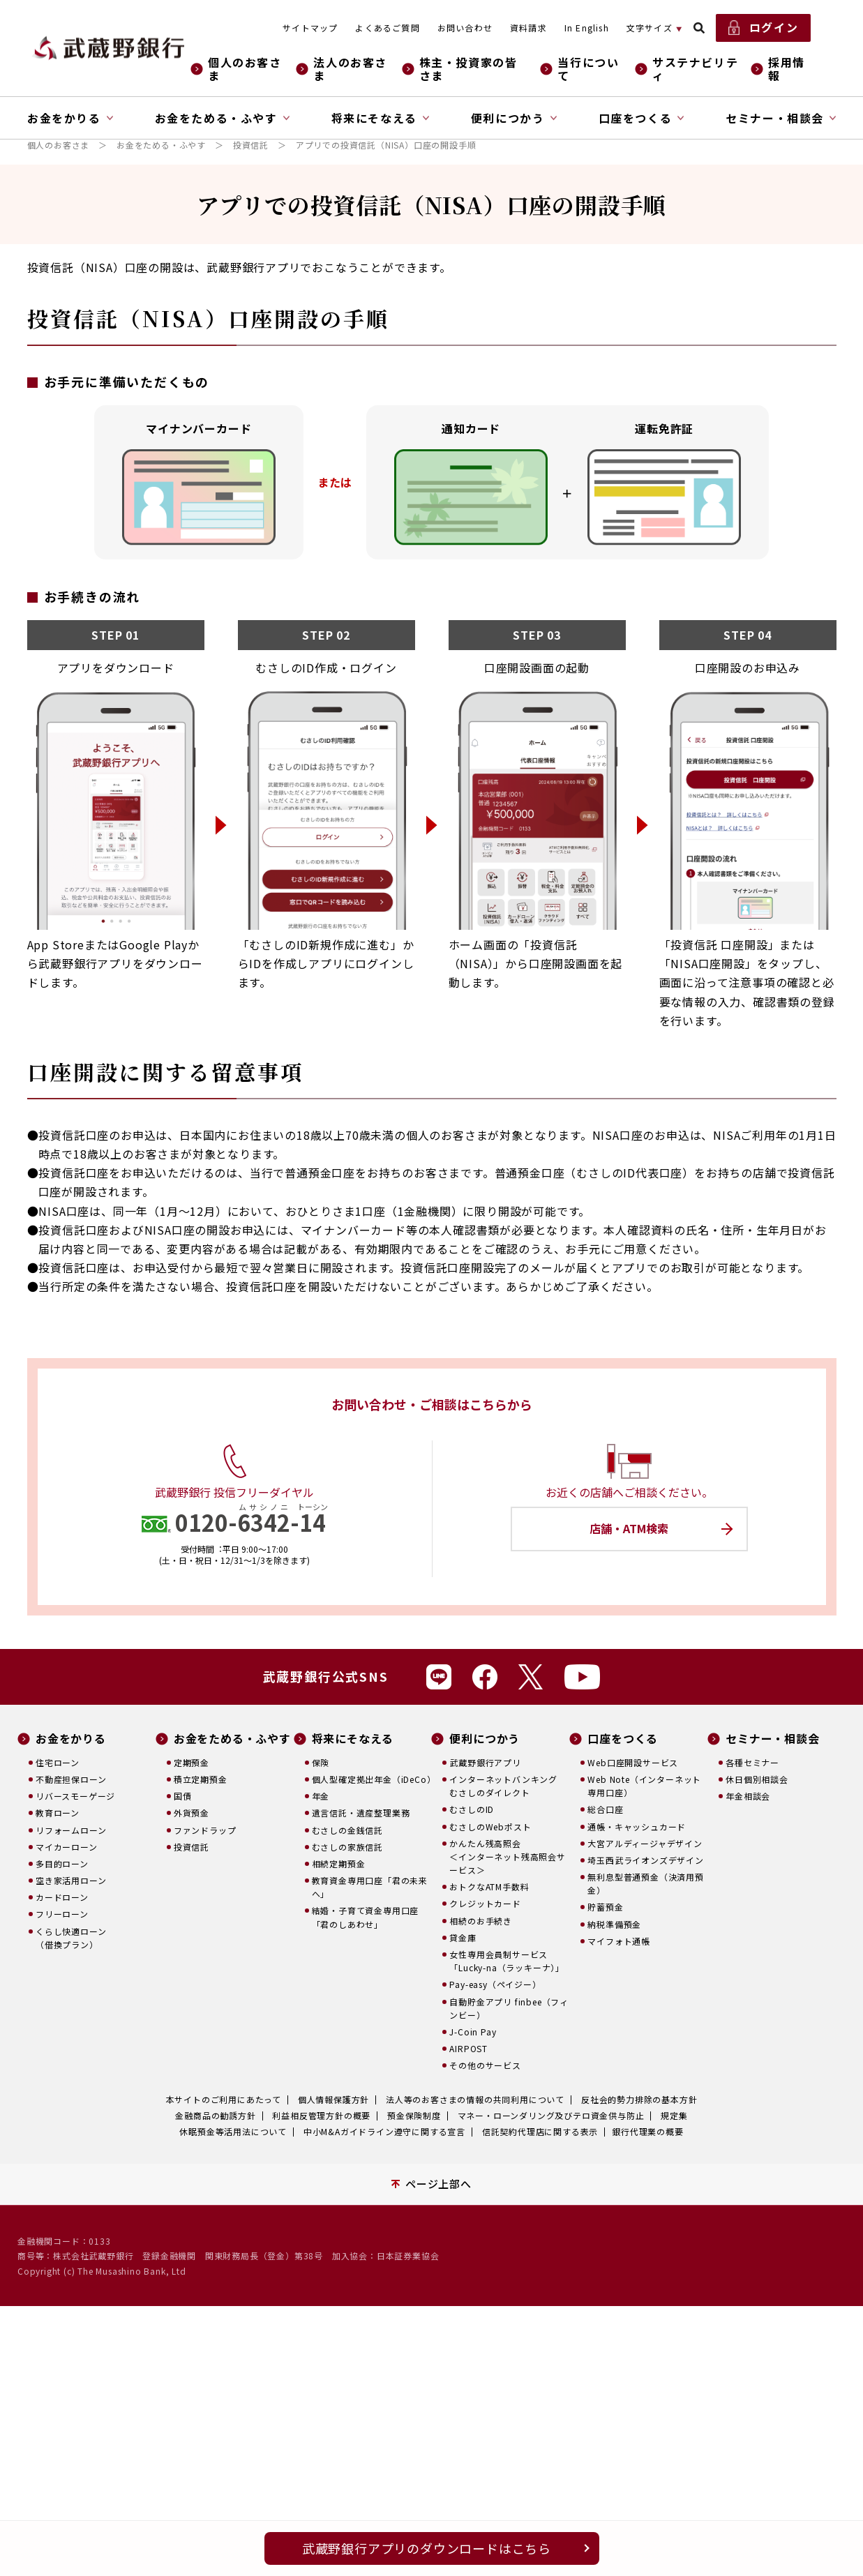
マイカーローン (67, 1847)
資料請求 (528, 28)
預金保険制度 (414, 2115)
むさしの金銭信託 (347, 1830)
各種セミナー (752, 1762)
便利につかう (484, 1738)
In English (586, 28)
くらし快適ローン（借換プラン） (71, 1937)
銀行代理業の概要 (647, 2131)
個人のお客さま (245, 69)
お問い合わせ (465, 28)
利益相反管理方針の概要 (321, 2115)
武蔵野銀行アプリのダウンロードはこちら (426, 2548)
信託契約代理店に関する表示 (540, 2131)
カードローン (62, 1897)
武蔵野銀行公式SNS (326, 1676)
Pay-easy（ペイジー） (495, 1984)
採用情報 (786, 69)
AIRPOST (468, 2048)
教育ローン (58, 1812)
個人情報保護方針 (333, 2099)
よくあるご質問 (387, 28)
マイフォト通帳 (618, 1941)
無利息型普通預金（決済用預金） (645, 1883)
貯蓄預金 (605, 1907)
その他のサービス (484, 2065)
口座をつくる (622, 1738)
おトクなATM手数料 (489, 1886)
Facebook (484, 1676)
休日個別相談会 (757, 1779)
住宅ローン (58, 1762)
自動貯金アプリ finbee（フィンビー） (509, 2008)
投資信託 (251, 145)
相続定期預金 (339, 1863)
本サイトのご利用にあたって (223, 2099)
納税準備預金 (614, 1924)
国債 (183, 1796)
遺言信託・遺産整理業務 (361, 1812)
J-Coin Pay (472, 2032)
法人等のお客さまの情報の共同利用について (475, 2099)
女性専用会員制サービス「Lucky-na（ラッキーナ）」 (506, 1960)
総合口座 (605, 1809)
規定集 (674, 2115)
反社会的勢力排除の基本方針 (639, 2099)
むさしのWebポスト (490, 1826)
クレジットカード (484, 1903)
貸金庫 (462, 1937)
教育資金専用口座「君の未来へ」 (370, 1886)
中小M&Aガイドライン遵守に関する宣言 (384, 2131)
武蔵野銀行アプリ (484, 1762)
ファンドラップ (205, 1830)
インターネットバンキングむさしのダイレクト (503, 1785)
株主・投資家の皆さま (468, 69)
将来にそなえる (353, 1738)
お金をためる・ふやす (161, 145)
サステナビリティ (695, 69)
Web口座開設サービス (632, 1762)
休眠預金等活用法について (233, 2131)
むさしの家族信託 (347, 1847)
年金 (321, 1796)
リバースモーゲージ (75, 1796)
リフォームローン (71, 1830)
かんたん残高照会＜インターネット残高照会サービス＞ (507, 1856)
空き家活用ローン (71, 1880)
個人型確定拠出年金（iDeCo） (372, 1779)
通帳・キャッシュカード (636, 1826)
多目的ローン (62, 1863)
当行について (588, 69)
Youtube (582, 1676)
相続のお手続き (480, 1921)
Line (438, 1676)
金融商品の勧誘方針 (215, 2115)
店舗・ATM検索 (629, 1528)
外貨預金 (191, 1812)
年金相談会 (748, 1796)
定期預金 (191, 1762)
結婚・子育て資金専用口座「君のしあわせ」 (365, 1916)
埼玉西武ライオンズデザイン (645, 1860)
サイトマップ (310, 28)
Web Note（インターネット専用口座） (644, 1785)
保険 (321, 1762)
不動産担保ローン (71, 1779)
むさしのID (471, 1809)
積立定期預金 (200, 1779)
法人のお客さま (350, 69)
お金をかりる (71, 1738)
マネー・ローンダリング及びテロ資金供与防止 (551, 2115)
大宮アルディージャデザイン (644, 1843)
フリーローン (62, 1914)
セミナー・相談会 (772, 1738)
